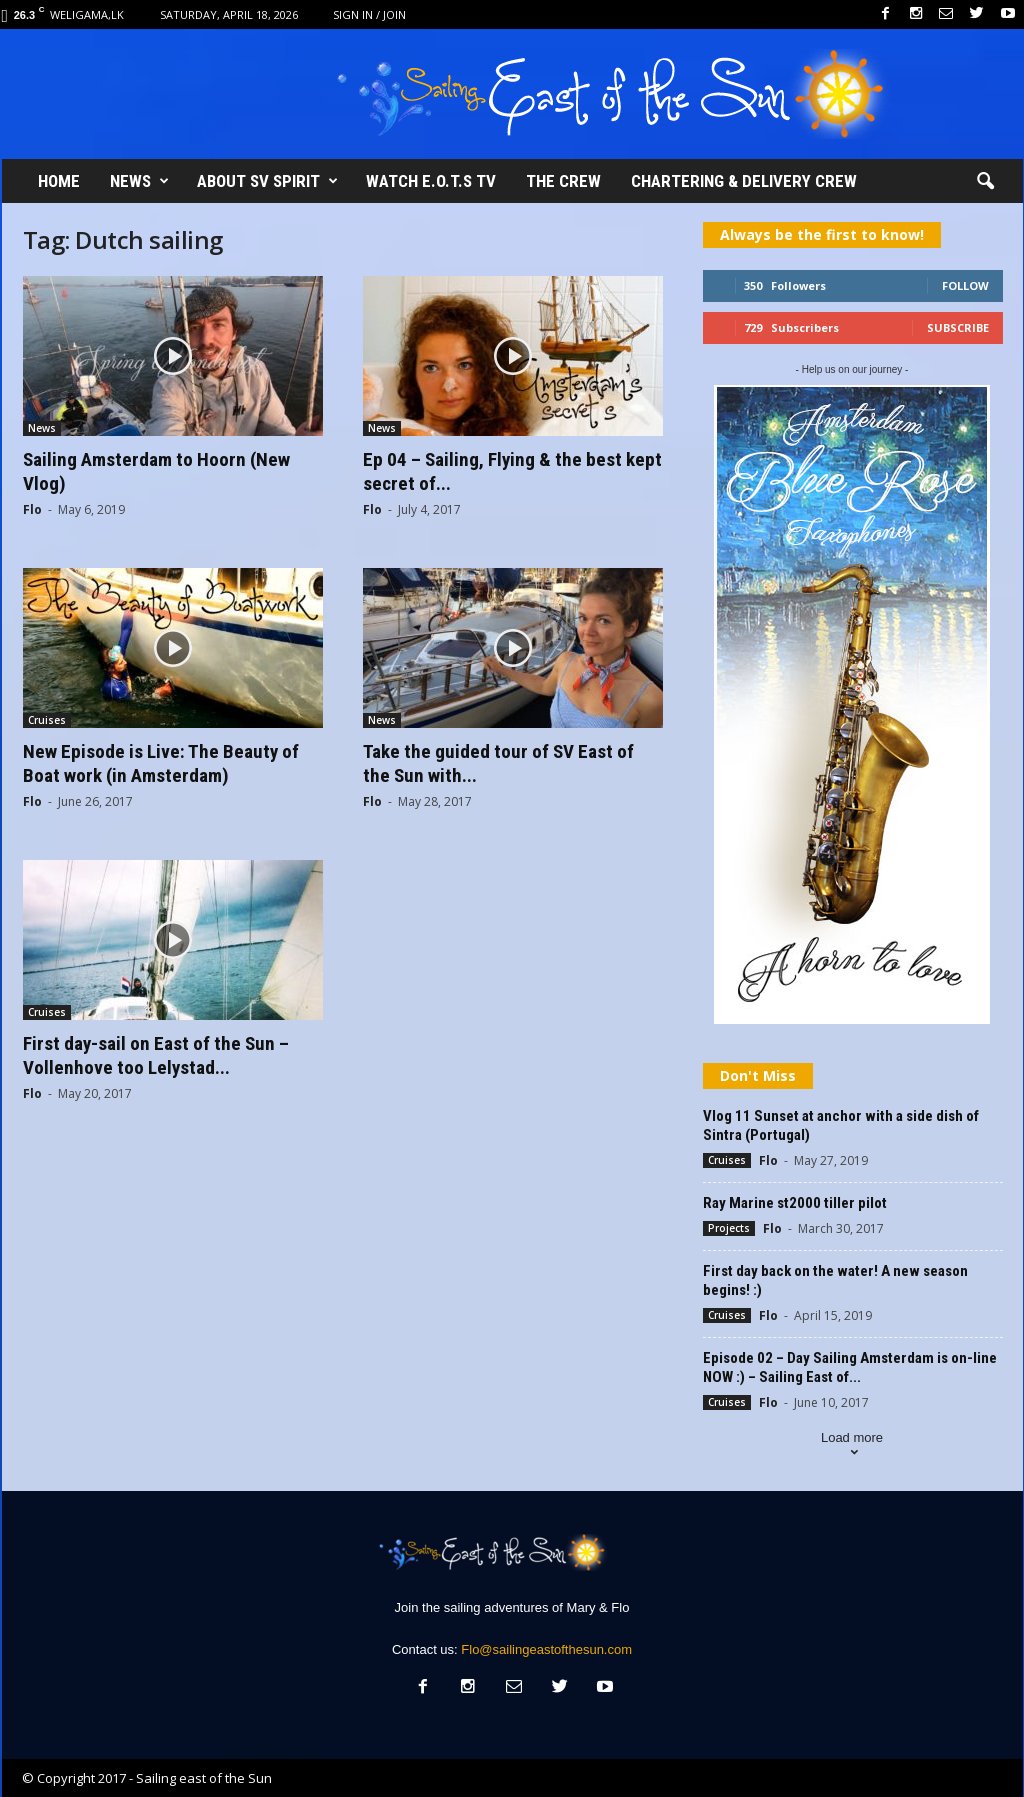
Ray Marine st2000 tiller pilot (795, 1203)
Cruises (47, 720)
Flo (32, 509)
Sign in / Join (369, 14)
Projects (729, 1228)
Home (59, 181)
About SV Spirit (267, 181)
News (139, 181)
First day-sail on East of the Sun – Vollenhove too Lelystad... (156, 1055)
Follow (965, 285)
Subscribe (958, 327)
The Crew (563, 181)
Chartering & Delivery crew (744, 181)
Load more (852, 1446)
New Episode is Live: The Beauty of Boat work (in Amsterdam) (161, 763)
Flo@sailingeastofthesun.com (546, 1649)
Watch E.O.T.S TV (431, 181)
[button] (985, 182)
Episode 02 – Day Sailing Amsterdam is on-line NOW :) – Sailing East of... (850, 1367)
